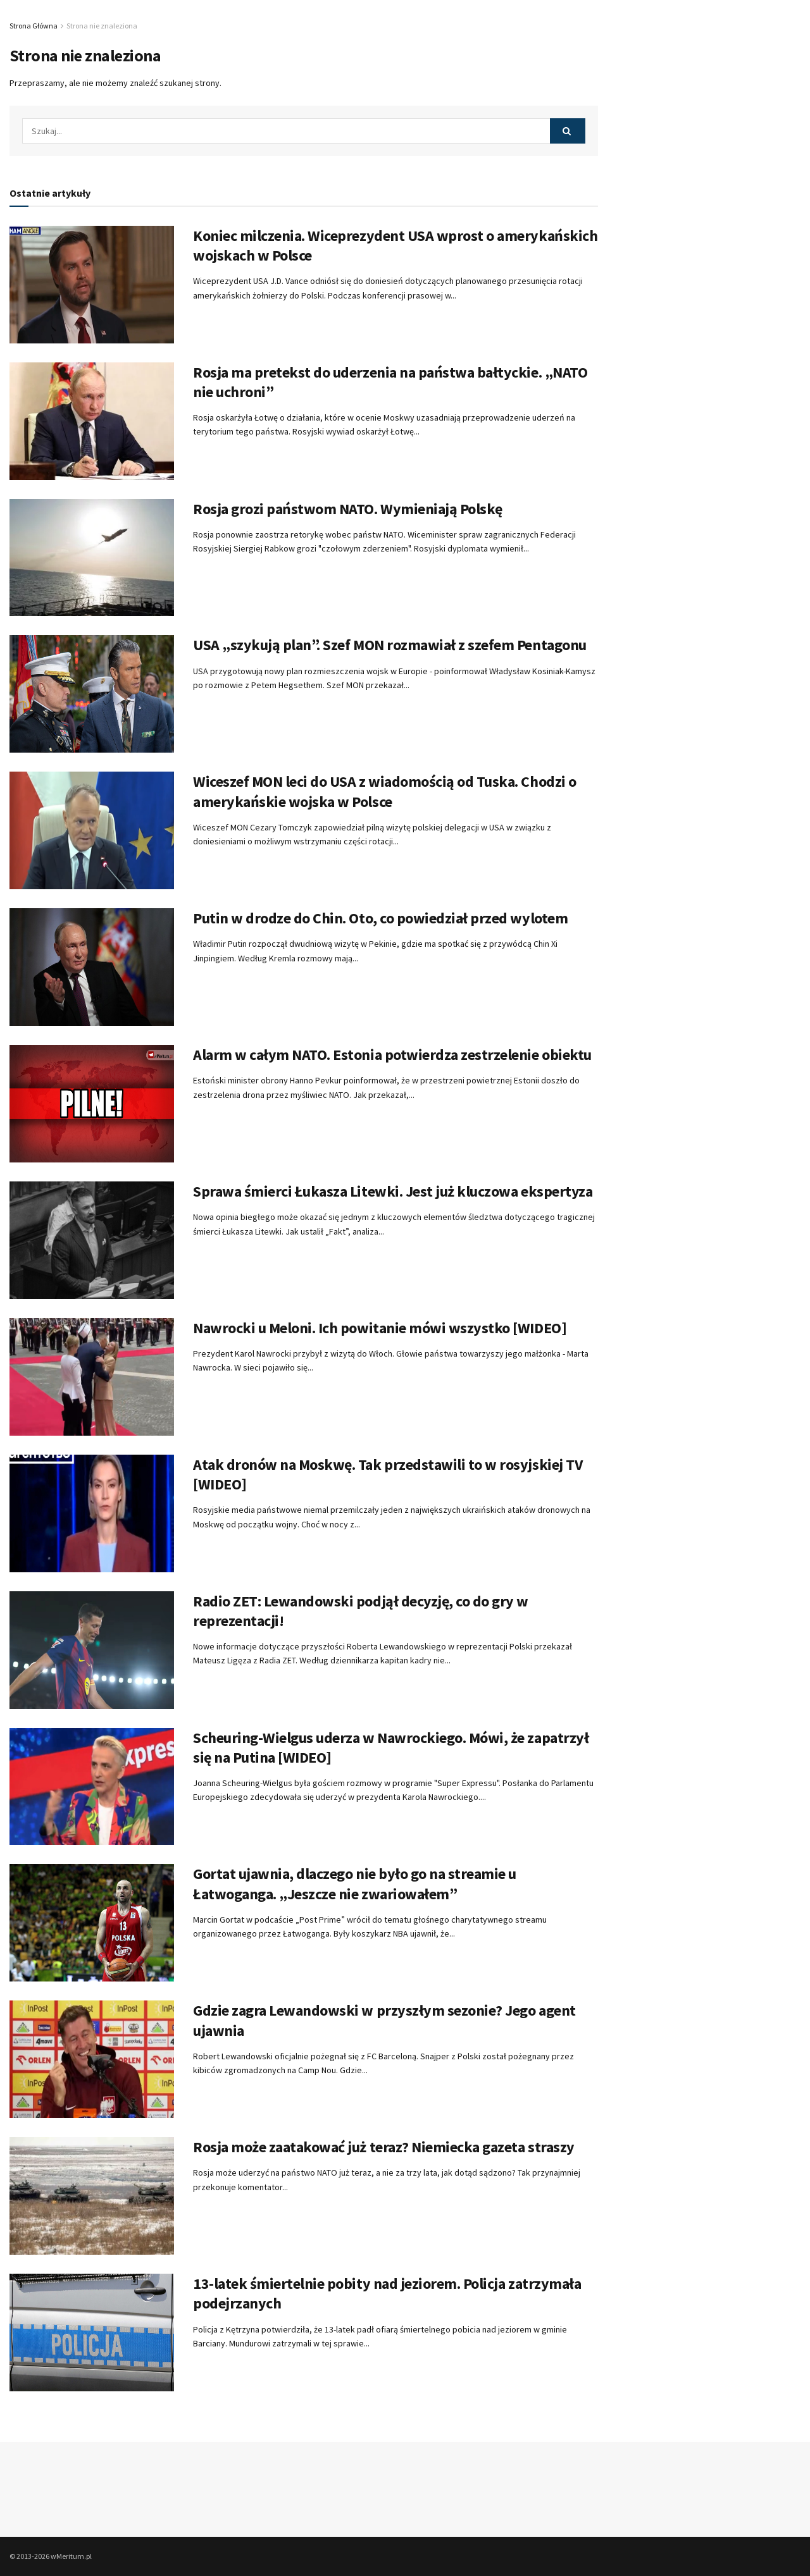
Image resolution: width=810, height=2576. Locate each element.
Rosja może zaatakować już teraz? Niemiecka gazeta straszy (384, 2147)
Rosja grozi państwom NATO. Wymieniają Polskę (347, 509)
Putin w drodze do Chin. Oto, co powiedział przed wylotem (380, 918)
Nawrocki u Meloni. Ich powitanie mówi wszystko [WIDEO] (379, 1328)
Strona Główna (33, 25)
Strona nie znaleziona (101, 25)
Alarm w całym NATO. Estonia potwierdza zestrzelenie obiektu (392, 1054)
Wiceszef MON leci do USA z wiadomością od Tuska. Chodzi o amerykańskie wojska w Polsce (384, 791)
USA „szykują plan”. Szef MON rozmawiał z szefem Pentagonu (390, 645)
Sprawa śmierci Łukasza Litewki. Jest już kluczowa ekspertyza (392, 1191)
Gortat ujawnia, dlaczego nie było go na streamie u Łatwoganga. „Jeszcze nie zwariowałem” (354, 1883)
